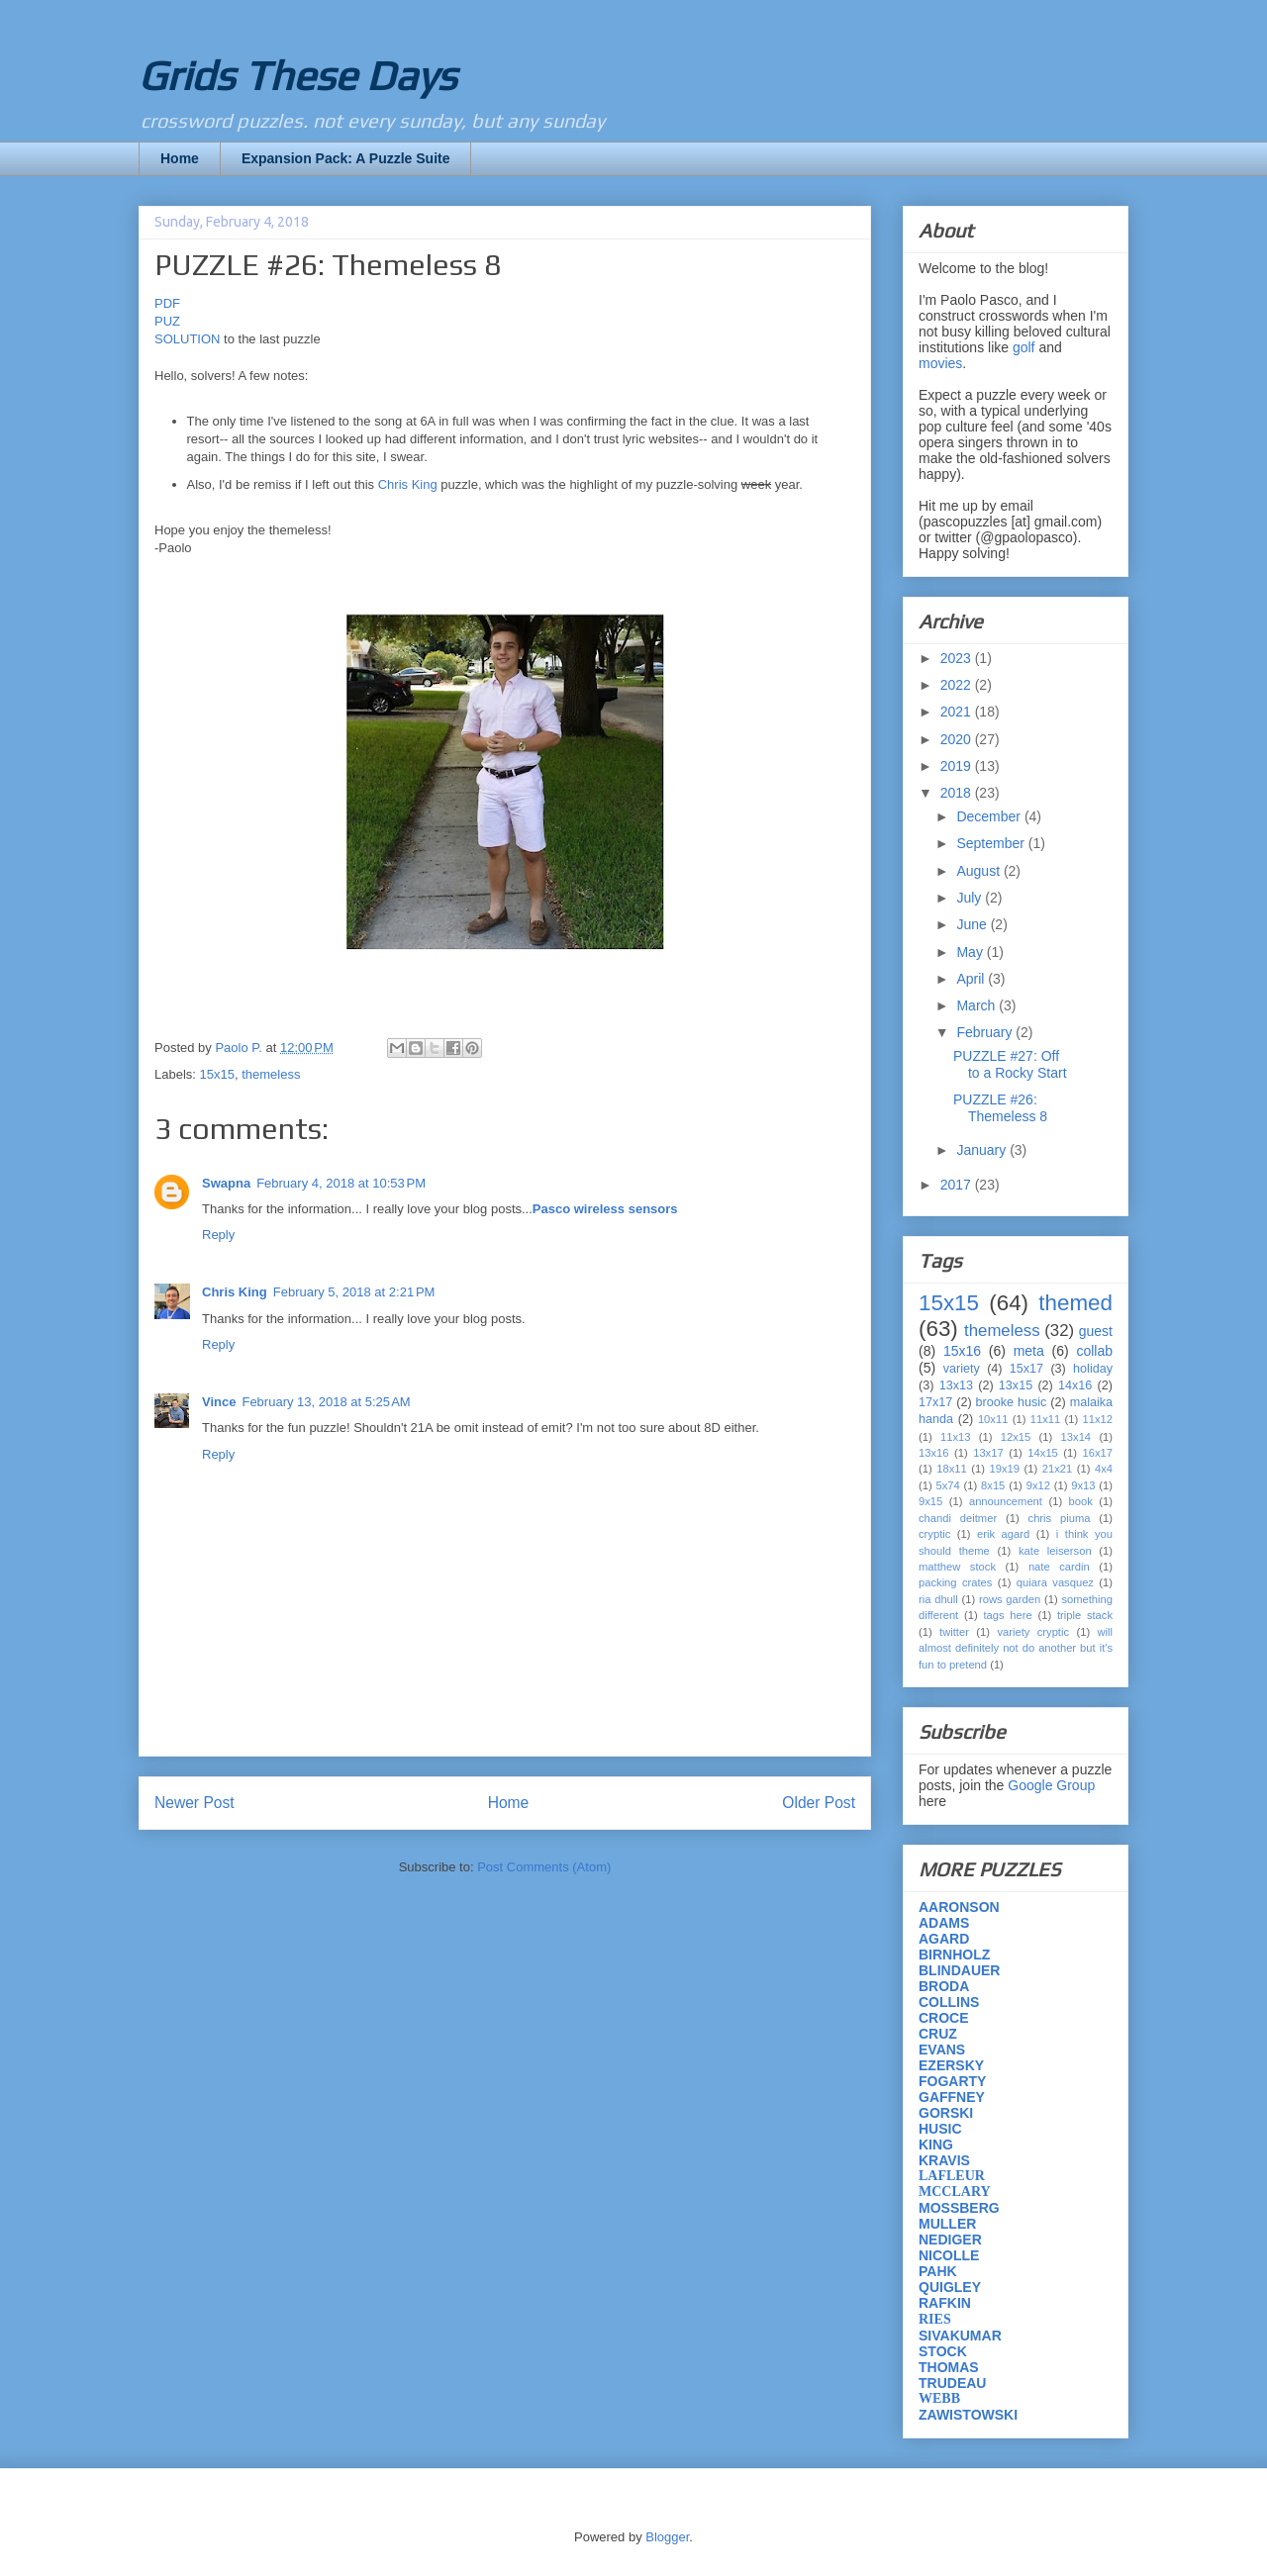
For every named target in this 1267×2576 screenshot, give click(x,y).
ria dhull (938, 1599)
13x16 (933, 1453)
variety (961, 1369)
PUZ (167, 321)
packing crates (955, 1582)
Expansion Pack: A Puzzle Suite (346, 158)
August (979, 871)
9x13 (1083, 1485)
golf (1024, 347)
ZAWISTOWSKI (968, 2415)
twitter (954, 1632)
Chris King (408, 484)
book (1081, 1501)
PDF (167, 303)
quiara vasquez (1055, 1582)
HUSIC (940, 2129)
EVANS (942, 2049)
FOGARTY (952, 2081)
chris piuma (1059, 1518)
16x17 (1098, 1453)
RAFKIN (945, 2303)
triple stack (1085, 1615)
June (973, 924)
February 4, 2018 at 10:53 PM (341, 1183)
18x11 (951, 1469)
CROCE (944, 2018)
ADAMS (944, 1923)
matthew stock (957, 1567)
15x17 (1026, 1369)
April (972, 979)
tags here (1007, 1615)
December (989, 816)
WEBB (939, 2398)
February (986, 1032)
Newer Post (194, 1802)
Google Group (1051, 1785)
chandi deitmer (958, 1518)
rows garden (1009, 1599)
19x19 (1005, 1469)
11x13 (955, 1437)
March (977, 1005)
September (991, 843)
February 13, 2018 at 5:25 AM (326, 1401)
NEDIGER (950, 2239)
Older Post (818, 1802)
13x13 (956, 1385)
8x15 (993, 1485)
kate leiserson (1055, 1551)
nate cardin (1059, 1567)
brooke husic (1011, 1402)
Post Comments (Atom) (544, 1867)
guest (1096, 1331)
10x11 (993, 1419)
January (983, 1150)
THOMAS (949, 2367)
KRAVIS (944, 2160)
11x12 (1098, 1419)
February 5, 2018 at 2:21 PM (354, 1292)
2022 (957, 685)
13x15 (1015, 1385)
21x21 (1057, 1469)
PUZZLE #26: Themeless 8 (1000, 1108)
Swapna (226, 1183)
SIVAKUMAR (960, 2335)
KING (936, 2144)
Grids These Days (297, 75)
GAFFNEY (952, 2097)
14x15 (1042, 1453)
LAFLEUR (952, 2175)
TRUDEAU (952, 2383)
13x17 (988, 1453)
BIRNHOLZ (954, 1954)
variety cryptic (1033, 1632)
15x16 (962, 1351)
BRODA (944, 1986)
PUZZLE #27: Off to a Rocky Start (1010, 1064)
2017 (957, 1185)
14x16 (1075, 1385)
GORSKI (946, 2113)
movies (940, 363)
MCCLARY (955, 2191)
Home (179, 158)
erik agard (1003, 1534)
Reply (218, 1234)
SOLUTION (189, 339)
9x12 (1038, 1485)
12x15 (1015, 1437)
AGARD (944, 1939)
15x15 (217, 1074)
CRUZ (938, 2034)
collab (1094, 1351)
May (971, 952)
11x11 (1045, 1419)
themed (1075, 1302)
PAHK (938, 2271)
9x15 (930, 1501)
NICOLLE (949, 2255)
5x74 (948, 1485)
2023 (957, 658)
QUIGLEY (950, 2287)
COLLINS (949, 2002)
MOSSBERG (959, 2208)
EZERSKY (951, 2065)
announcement (1005, 1501)
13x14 (1076, 1437)
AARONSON (959, 1907)
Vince (219, 1401)
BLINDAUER (959, 1970)
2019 (957, 766)
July (970, 898)
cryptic (934, 1534)
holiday (1093, 1369)
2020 (957, 739)
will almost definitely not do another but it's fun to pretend (1016, 1648)
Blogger (667, 2536)
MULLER (947, 2224)
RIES (935, 2319)
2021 (957, 711)
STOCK (943, 2351)
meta (1029, 1351)
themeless (271, 1074)
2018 (957, 793)
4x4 (1104, 1469)
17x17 (935, 1402)
